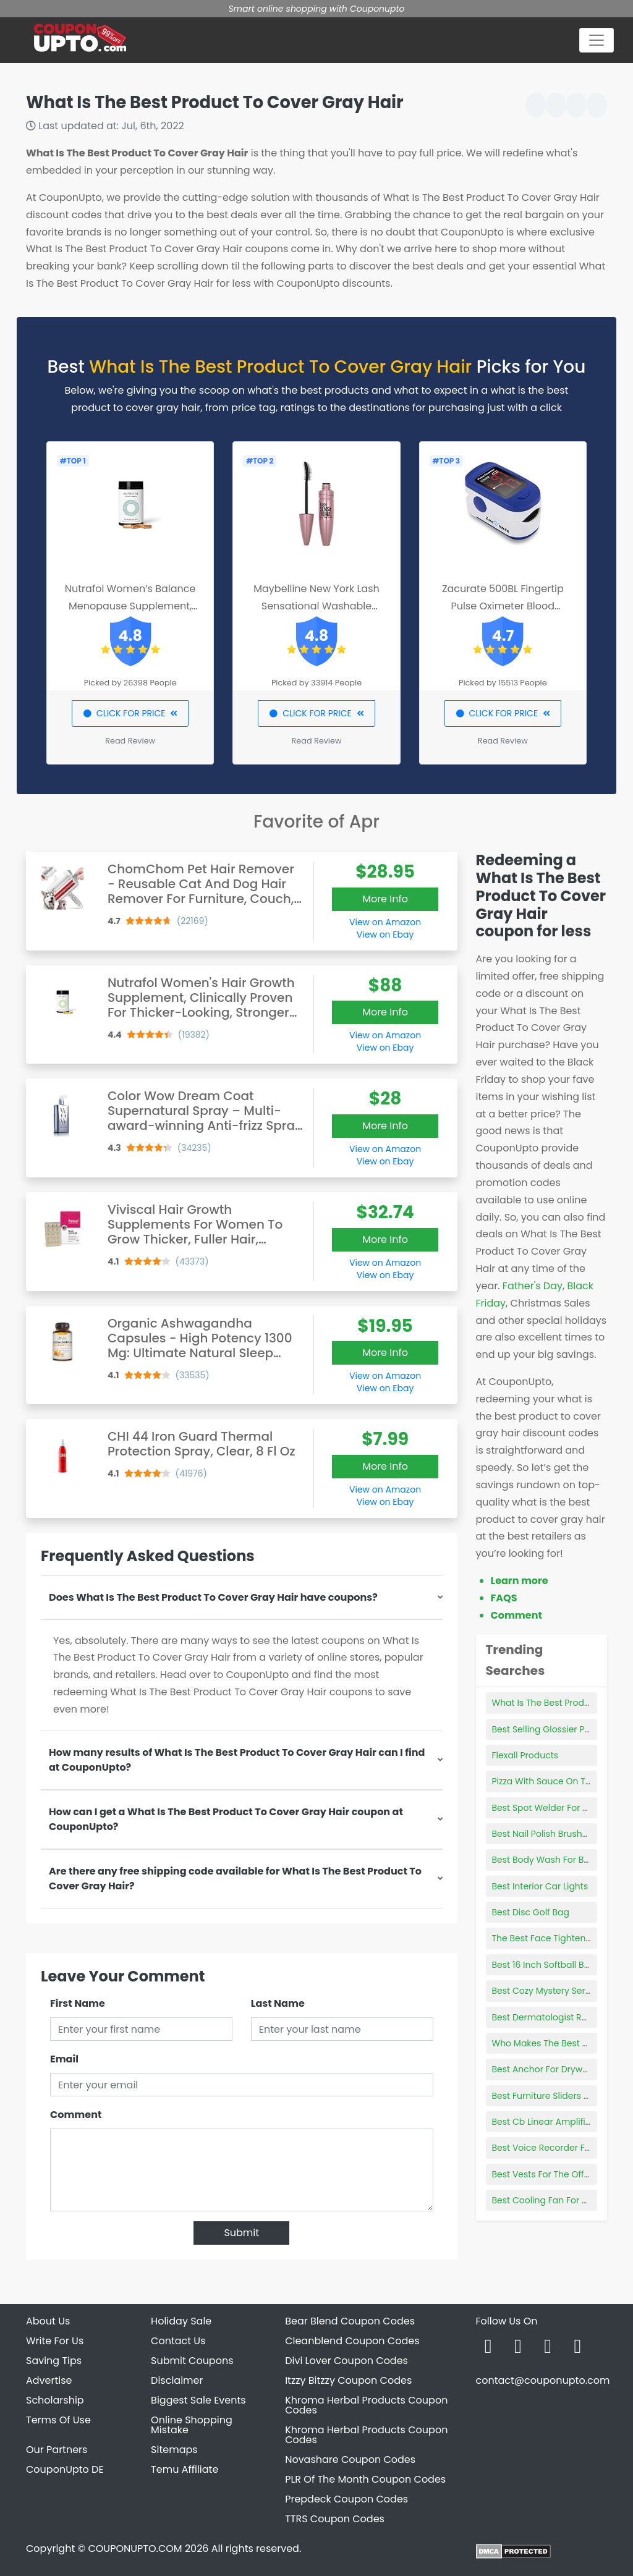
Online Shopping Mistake (191, 2425)
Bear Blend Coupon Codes (350, 2321)
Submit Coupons (192, 2361)
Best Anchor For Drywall (542, 2069)
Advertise (49, 2380)
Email (64, 2059)
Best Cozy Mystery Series (545, 1991)
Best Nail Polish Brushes (542, 1834)
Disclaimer (177, 2380)
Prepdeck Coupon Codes (346, 2499)
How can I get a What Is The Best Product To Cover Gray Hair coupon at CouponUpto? (226, 1819)
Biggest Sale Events (198, 2400)
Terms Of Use (58, 2420)
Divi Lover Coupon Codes (346, 2361)
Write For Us (54, 2341)
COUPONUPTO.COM (135, 2548)
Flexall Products (525, 1755)
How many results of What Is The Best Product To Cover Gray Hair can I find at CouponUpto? (237, 1759)
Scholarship (55, 2400)
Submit (241, 2233)
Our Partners (56, 2450)
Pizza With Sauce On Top (544, 1781)
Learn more (519, 1581)
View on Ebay (385, 934)
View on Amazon (385, 922)
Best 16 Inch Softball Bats (545, 1965)
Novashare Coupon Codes (350, 2459)
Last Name (278, 2003)
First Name (77, 2003)
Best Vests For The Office (544, 2174)
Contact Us (178, 2341)
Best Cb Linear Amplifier (543, 2122)
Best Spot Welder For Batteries (556, 1808)
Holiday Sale (181, 2321)
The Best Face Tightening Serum (561, 1938)
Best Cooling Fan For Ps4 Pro (552, 2200)
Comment (75, 2115)
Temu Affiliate (184, 2469)
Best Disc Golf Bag (530, 1912)
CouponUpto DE (65, 2469)
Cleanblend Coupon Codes (352, 2341)
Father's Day (533, 1286)
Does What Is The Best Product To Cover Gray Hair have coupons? (213, 1597)
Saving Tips (54, 2361)
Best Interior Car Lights (540, 1886)
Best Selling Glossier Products (555, 1729)
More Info (385, 899)
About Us (48, 2321)
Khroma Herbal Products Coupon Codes (366, 2405)
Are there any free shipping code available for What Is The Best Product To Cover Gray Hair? (235, 1878)
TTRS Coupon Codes (334, 2519)
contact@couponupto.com (542, 2380)
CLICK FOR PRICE (130, 713)
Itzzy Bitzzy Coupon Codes (348, 2380)
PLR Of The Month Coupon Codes (365, 2479)
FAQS (504, 1598)
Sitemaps (174, 2450)
